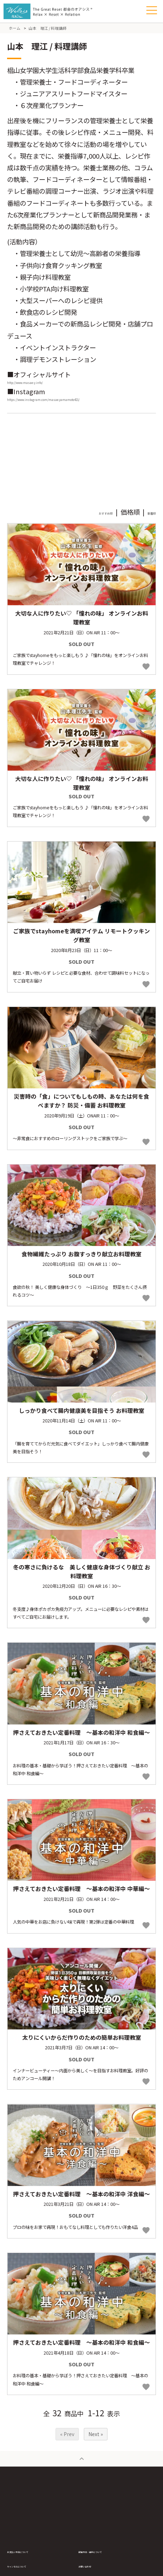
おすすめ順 (86, 525)
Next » (95, 2447)
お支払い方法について (32, 2563)
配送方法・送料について (105, 2563)
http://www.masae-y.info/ (47, 386)
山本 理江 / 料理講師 (47, 28)
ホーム (15, 28)
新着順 (146, 525)
